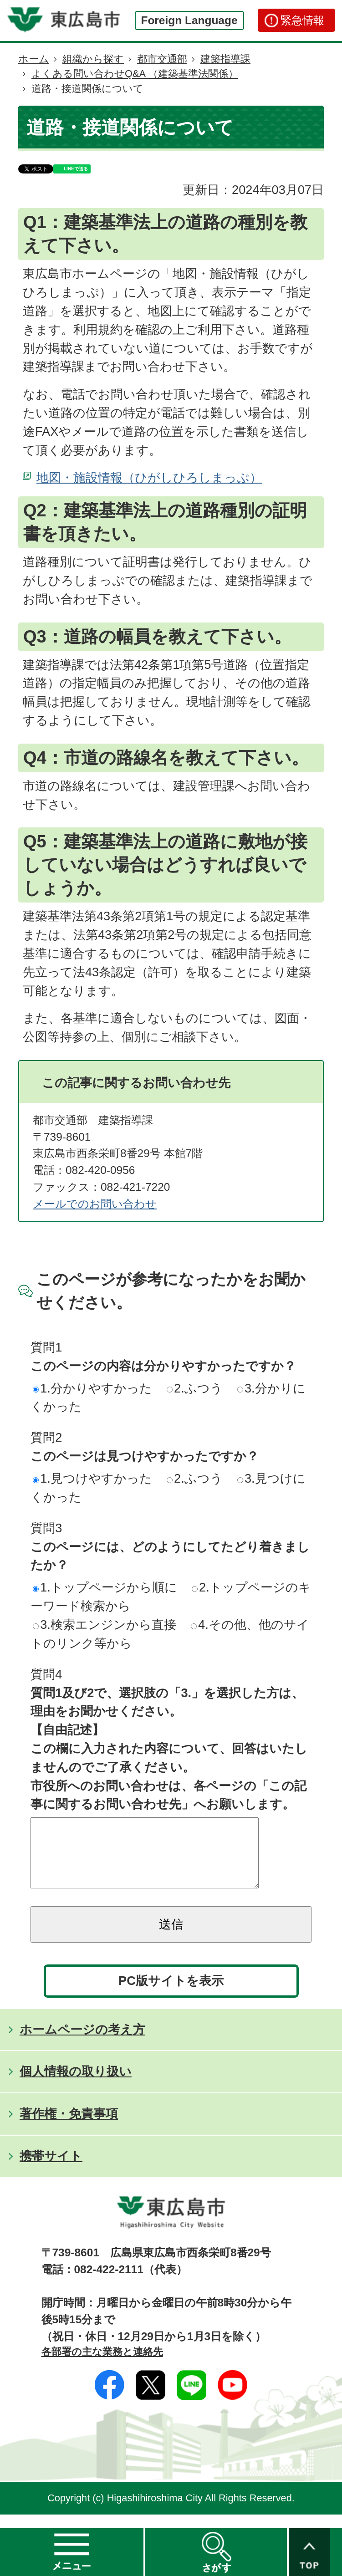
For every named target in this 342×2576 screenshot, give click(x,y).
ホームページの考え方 (82, 2043)
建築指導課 (225, 59)
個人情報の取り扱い (76, 2085)
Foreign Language (189, 20)
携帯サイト (51, 2170)
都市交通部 (162, 59)
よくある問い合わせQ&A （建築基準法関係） (134, 73)
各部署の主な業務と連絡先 (102, 2365)
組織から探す (93, 59)
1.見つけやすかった (92, 1478)
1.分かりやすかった (92, 1388)
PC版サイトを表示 (171, 1994)
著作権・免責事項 (69, 2127)
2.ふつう (195, 1388)
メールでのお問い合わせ (95, 1204)
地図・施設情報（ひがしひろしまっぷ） (149, 477)
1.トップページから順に (105, 1587)
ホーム (33, 59)
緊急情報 (302, 20)
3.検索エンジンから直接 (104, 1624)
